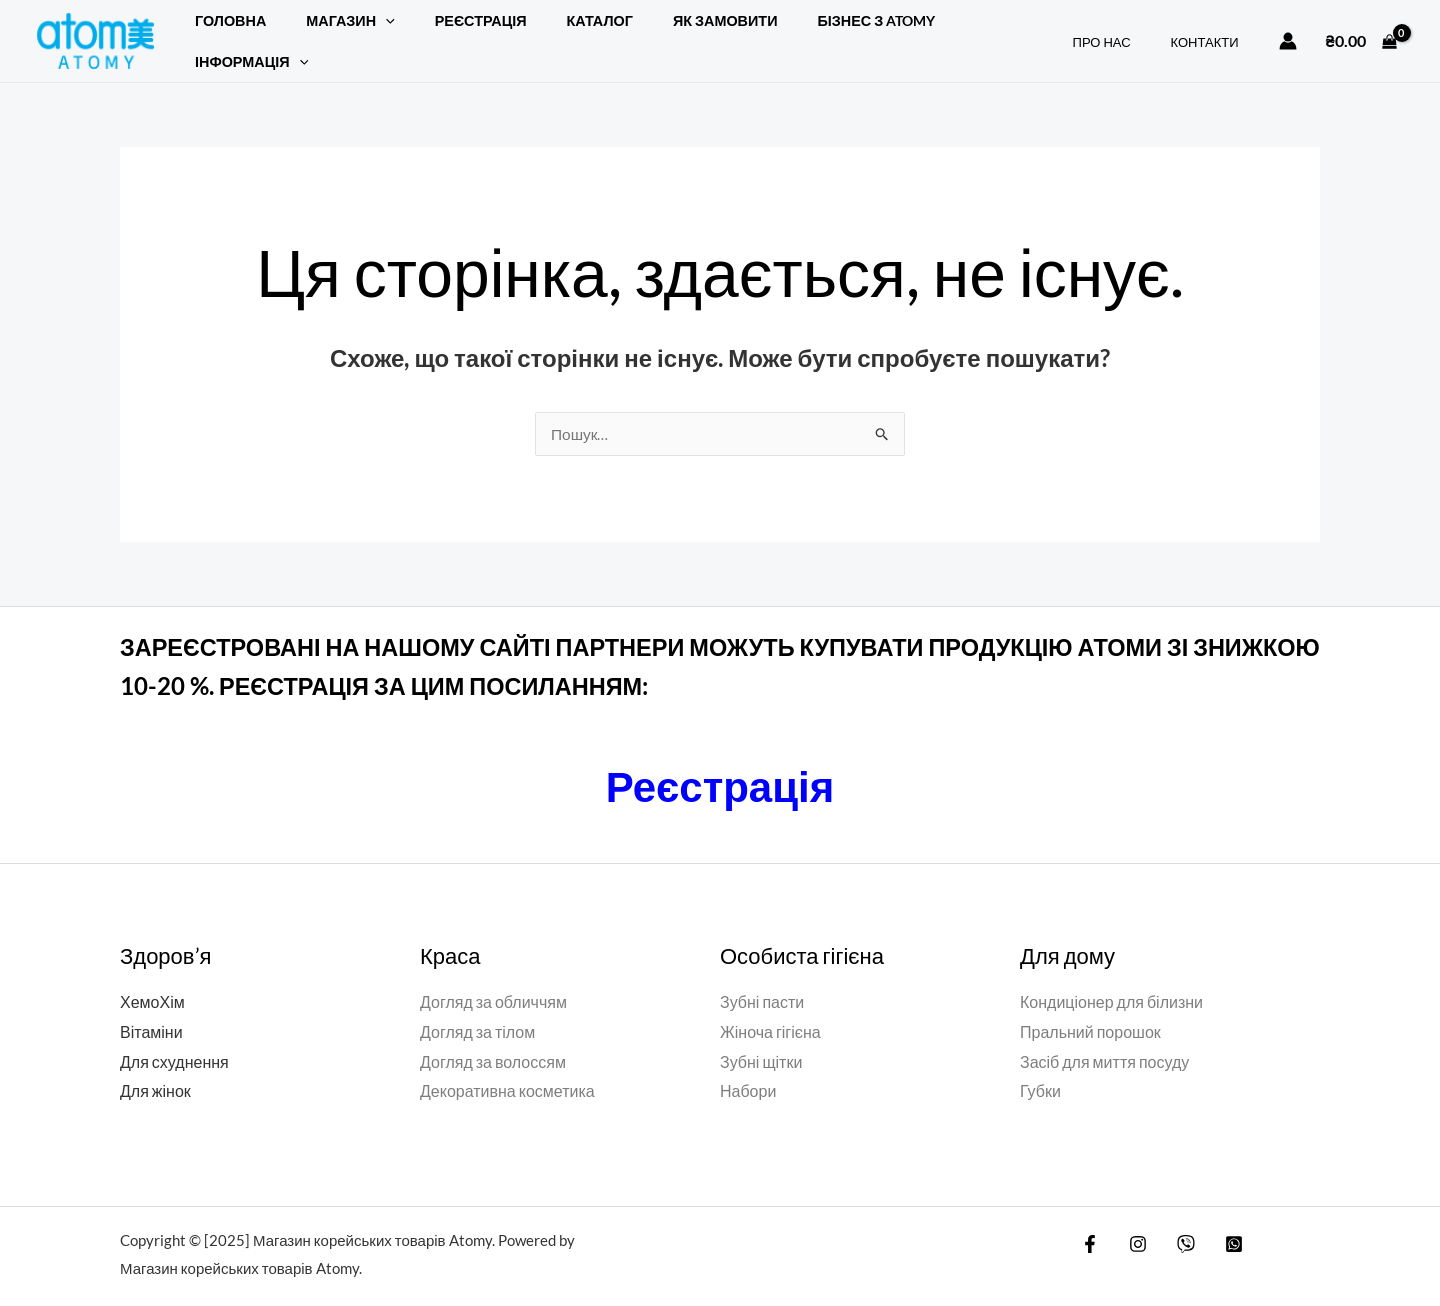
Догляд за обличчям (493, 980)
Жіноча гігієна (770, 1010)
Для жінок (155, 1069)
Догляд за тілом (477, 1010)
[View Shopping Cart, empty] (1361, 30)
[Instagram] (1133, 1223)
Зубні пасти (762, 980)
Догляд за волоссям (493, 1040)
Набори (748, 1069)
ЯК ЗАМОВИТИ (674, 30)
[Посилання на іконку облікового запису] (1288, 30)
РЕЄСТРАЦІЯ (453, 30)
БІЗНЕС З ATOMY (815, 30)
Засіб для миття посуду (1104, 1040)
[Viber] (1176, 1223)
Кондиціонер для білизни (1111, 980)
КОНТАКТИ (1212, 31)
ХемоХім (152, 980)
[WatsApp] (1219, 1223)
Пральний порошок (1090, 1010)
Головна (224, 30)
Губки (1040, 1069)
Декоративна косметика (507, 1069)
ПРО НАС (1123, 31)
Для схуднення (174, 1040)
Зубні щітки (761, 1040)
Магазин (333, 30)
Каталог (560, 30)
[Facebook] (1090, 1223)
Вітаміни (151, 1010)
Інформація (958, 30)
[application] (368, 30)
